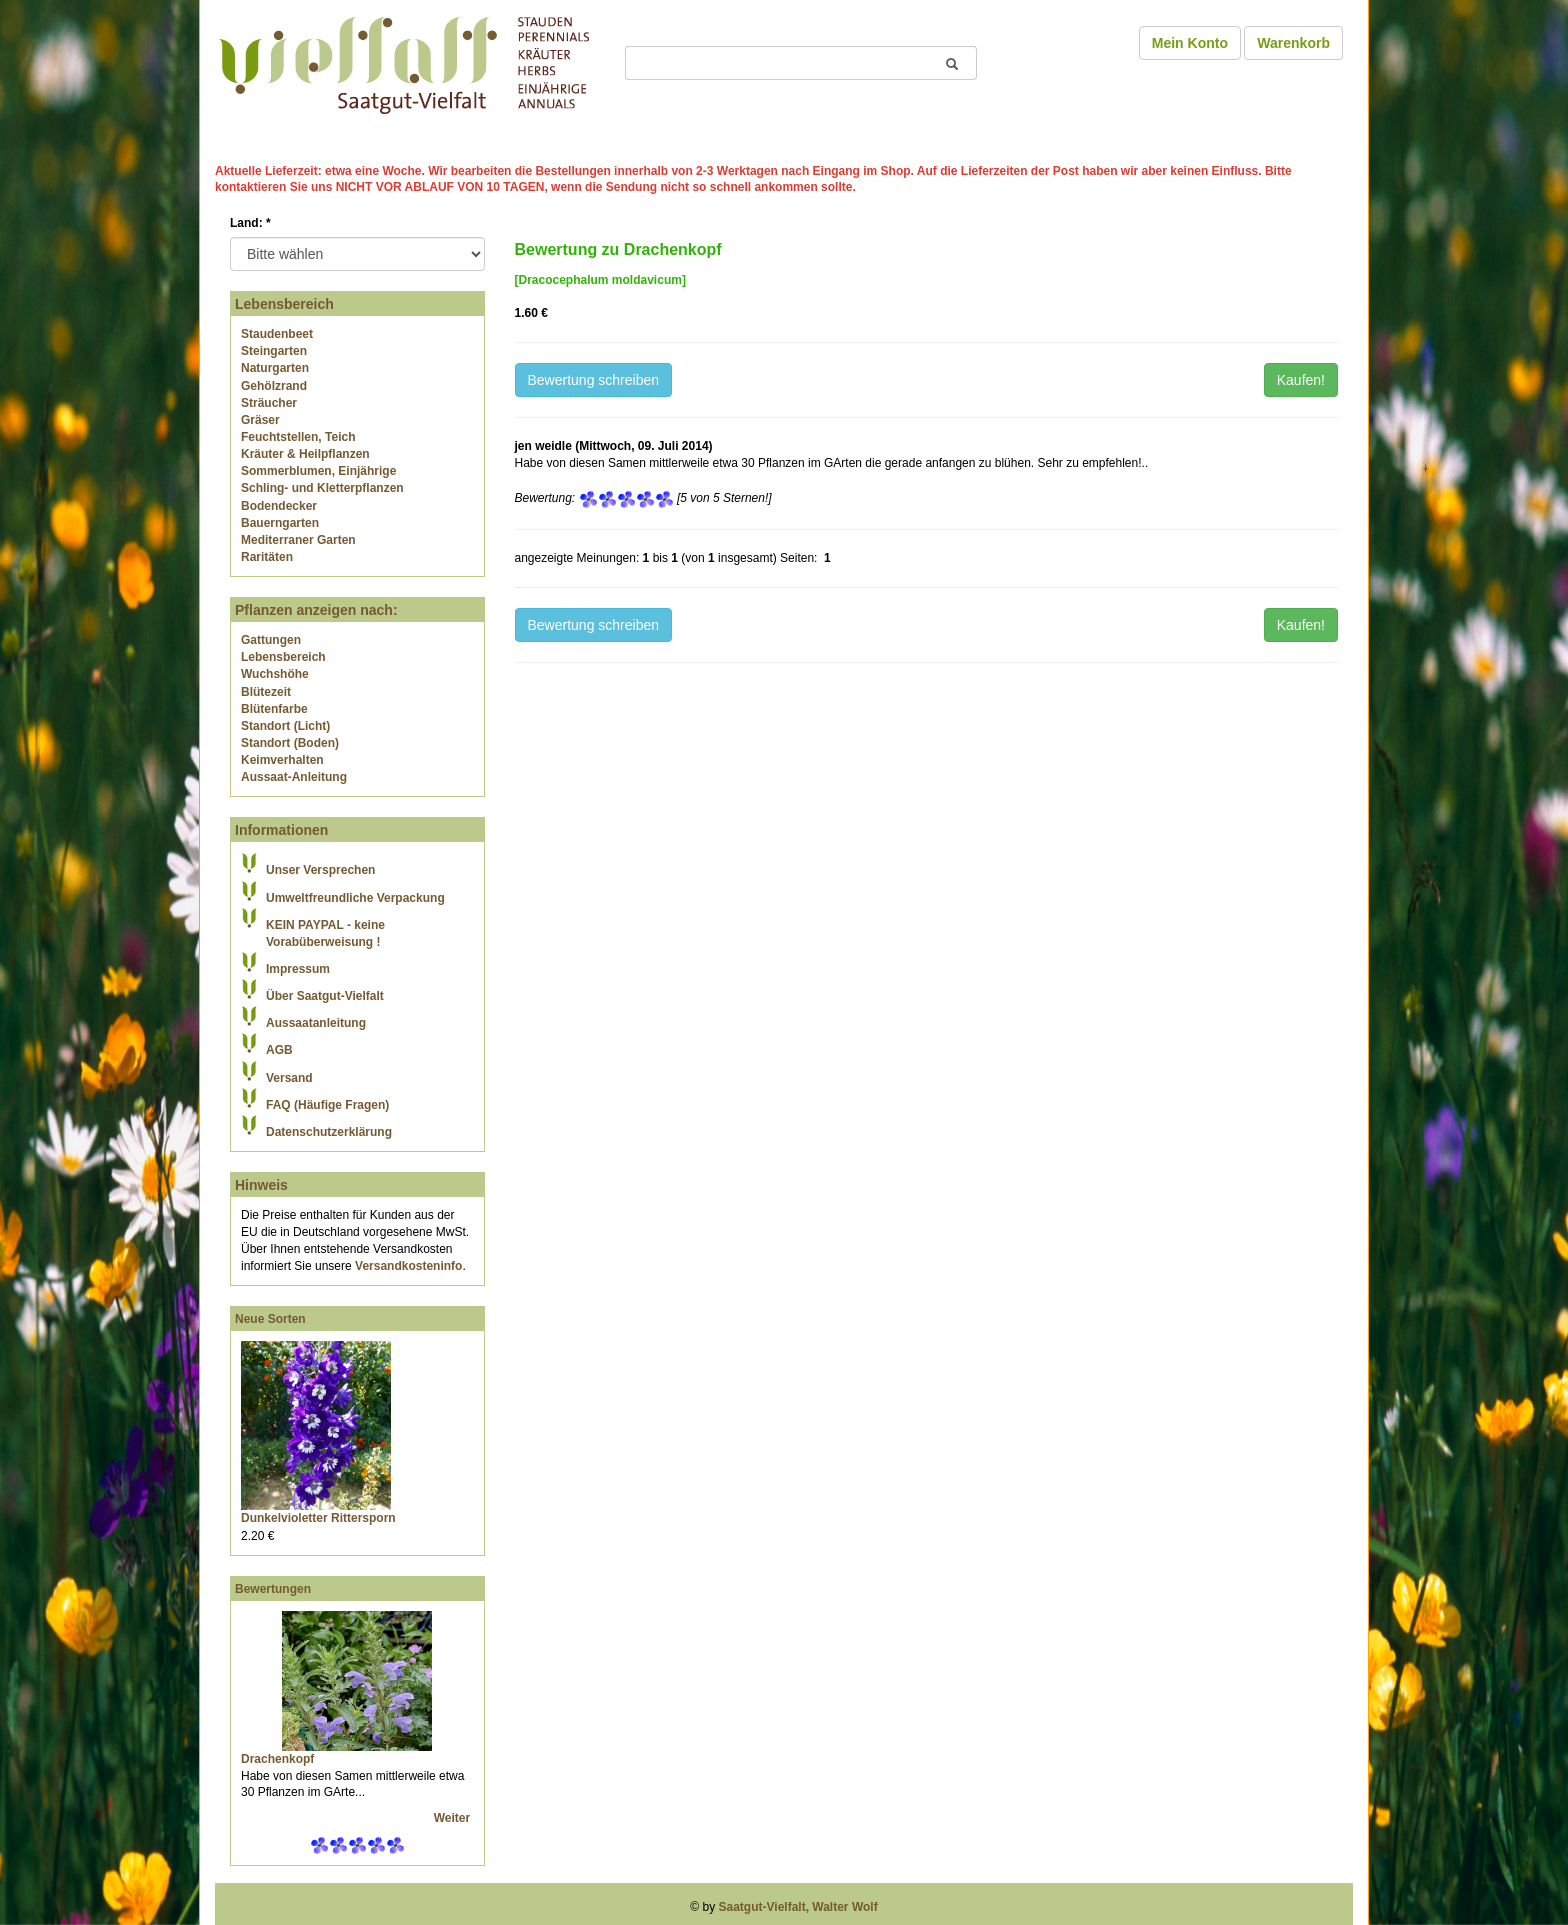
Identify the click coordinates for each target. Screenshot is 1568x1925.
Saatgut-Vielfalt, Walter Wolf (798, 1907)
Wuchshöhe (275, 674)
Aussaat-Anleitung (294, 777)
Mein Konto (1190, 43)
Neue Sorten (270, 1319)
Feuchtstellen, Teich (298, 437)
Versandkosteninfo (408, 1266)
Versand (289, 1078)
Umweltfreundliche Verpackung (355, 898)
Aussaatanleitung (316, 1023)
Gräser (260, 420)
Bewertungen (273, 1589)
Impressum (298, 969)
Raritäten (267, 557)
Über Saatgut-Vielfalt (325, 996)
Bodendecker (279, 506)
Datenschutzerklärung (329, 1132)
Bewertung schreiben (594, 380)
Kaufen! (1301, 380)
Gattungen (271, 640)
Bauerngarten (280, 523)
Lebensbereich (283, 657)
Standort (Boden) (290, 743)
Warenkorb (1293, 43)
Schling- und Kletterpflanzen (322, 488)
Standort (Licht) (285, 726)
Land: (250, 223)
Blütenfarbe (274, 709)
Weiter (454, 1818)
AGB (279, 1050)
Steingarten (274, 351)
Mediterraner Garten (298, 540)
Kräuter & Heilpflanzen (305, 454)
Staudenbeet (277, 334)
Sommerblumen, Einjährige (318, 471)
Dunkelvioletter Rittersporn (318, 1518)
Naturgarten (275, 368)
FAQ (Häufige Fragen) (327, 1105)
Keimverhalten (282, 760)
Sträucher (269, 403)
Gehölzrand (274, 386)
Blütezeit (266, 692)
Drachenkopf (277, 1759)
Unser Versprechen (320, 870)
